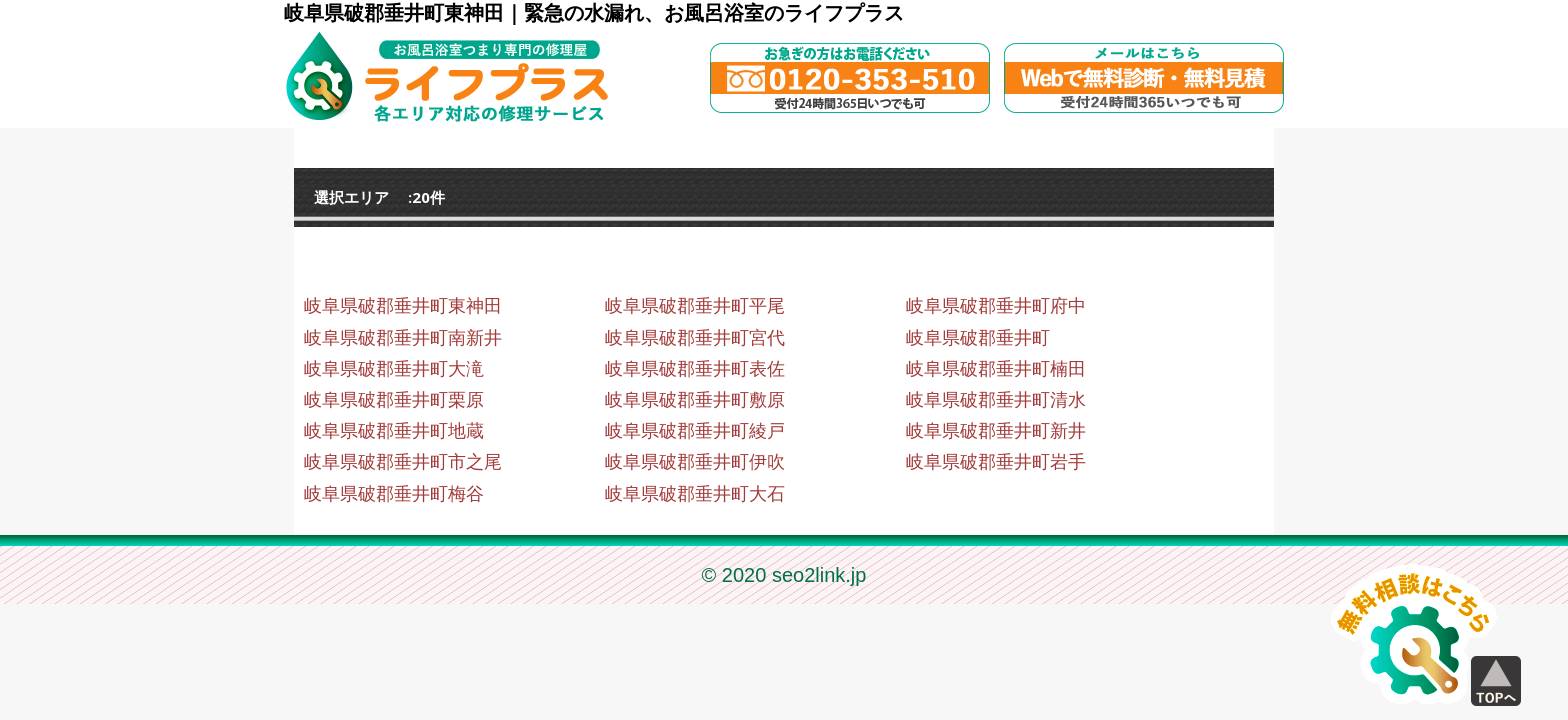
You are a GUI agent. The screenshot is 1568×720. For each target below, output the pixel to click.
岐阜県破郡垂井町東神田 (403, 306)
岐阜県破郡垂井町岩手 (996, 462)
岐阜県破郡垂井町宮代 (695, 338)
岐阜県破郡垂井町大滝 (394, 369)
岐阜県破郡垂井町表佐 (695, 369)
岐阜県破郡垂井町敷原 (695, 400)
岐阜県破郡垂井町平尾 (695, 306)
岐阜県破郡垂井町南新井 (403, 338)
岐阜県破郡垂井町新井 (996, 431)
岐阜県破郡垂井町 (978, 338)
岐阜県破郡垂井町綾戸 (695, 431)
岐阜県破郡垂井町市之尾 (403, 462)
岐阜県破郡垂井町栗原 (394, 400)
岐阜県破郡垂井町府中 (996, 306)
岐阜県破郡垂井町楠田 (996, 369)
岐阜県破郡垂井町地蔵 (394, 431)
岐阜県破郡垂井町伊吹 (695, 462)
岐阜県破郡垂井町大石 (695, 494)
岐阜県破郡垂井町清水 (996, 400)
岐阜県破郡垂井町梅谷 (394, 494)
